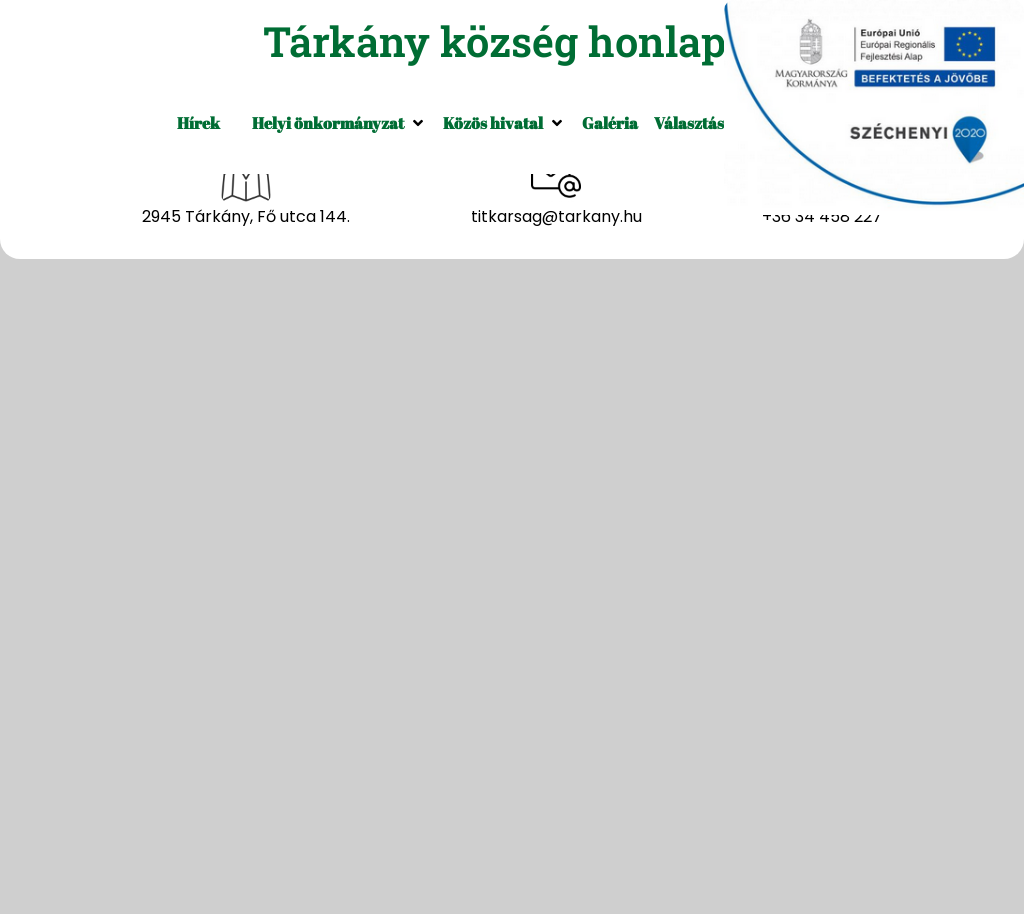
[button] (339, 123)
